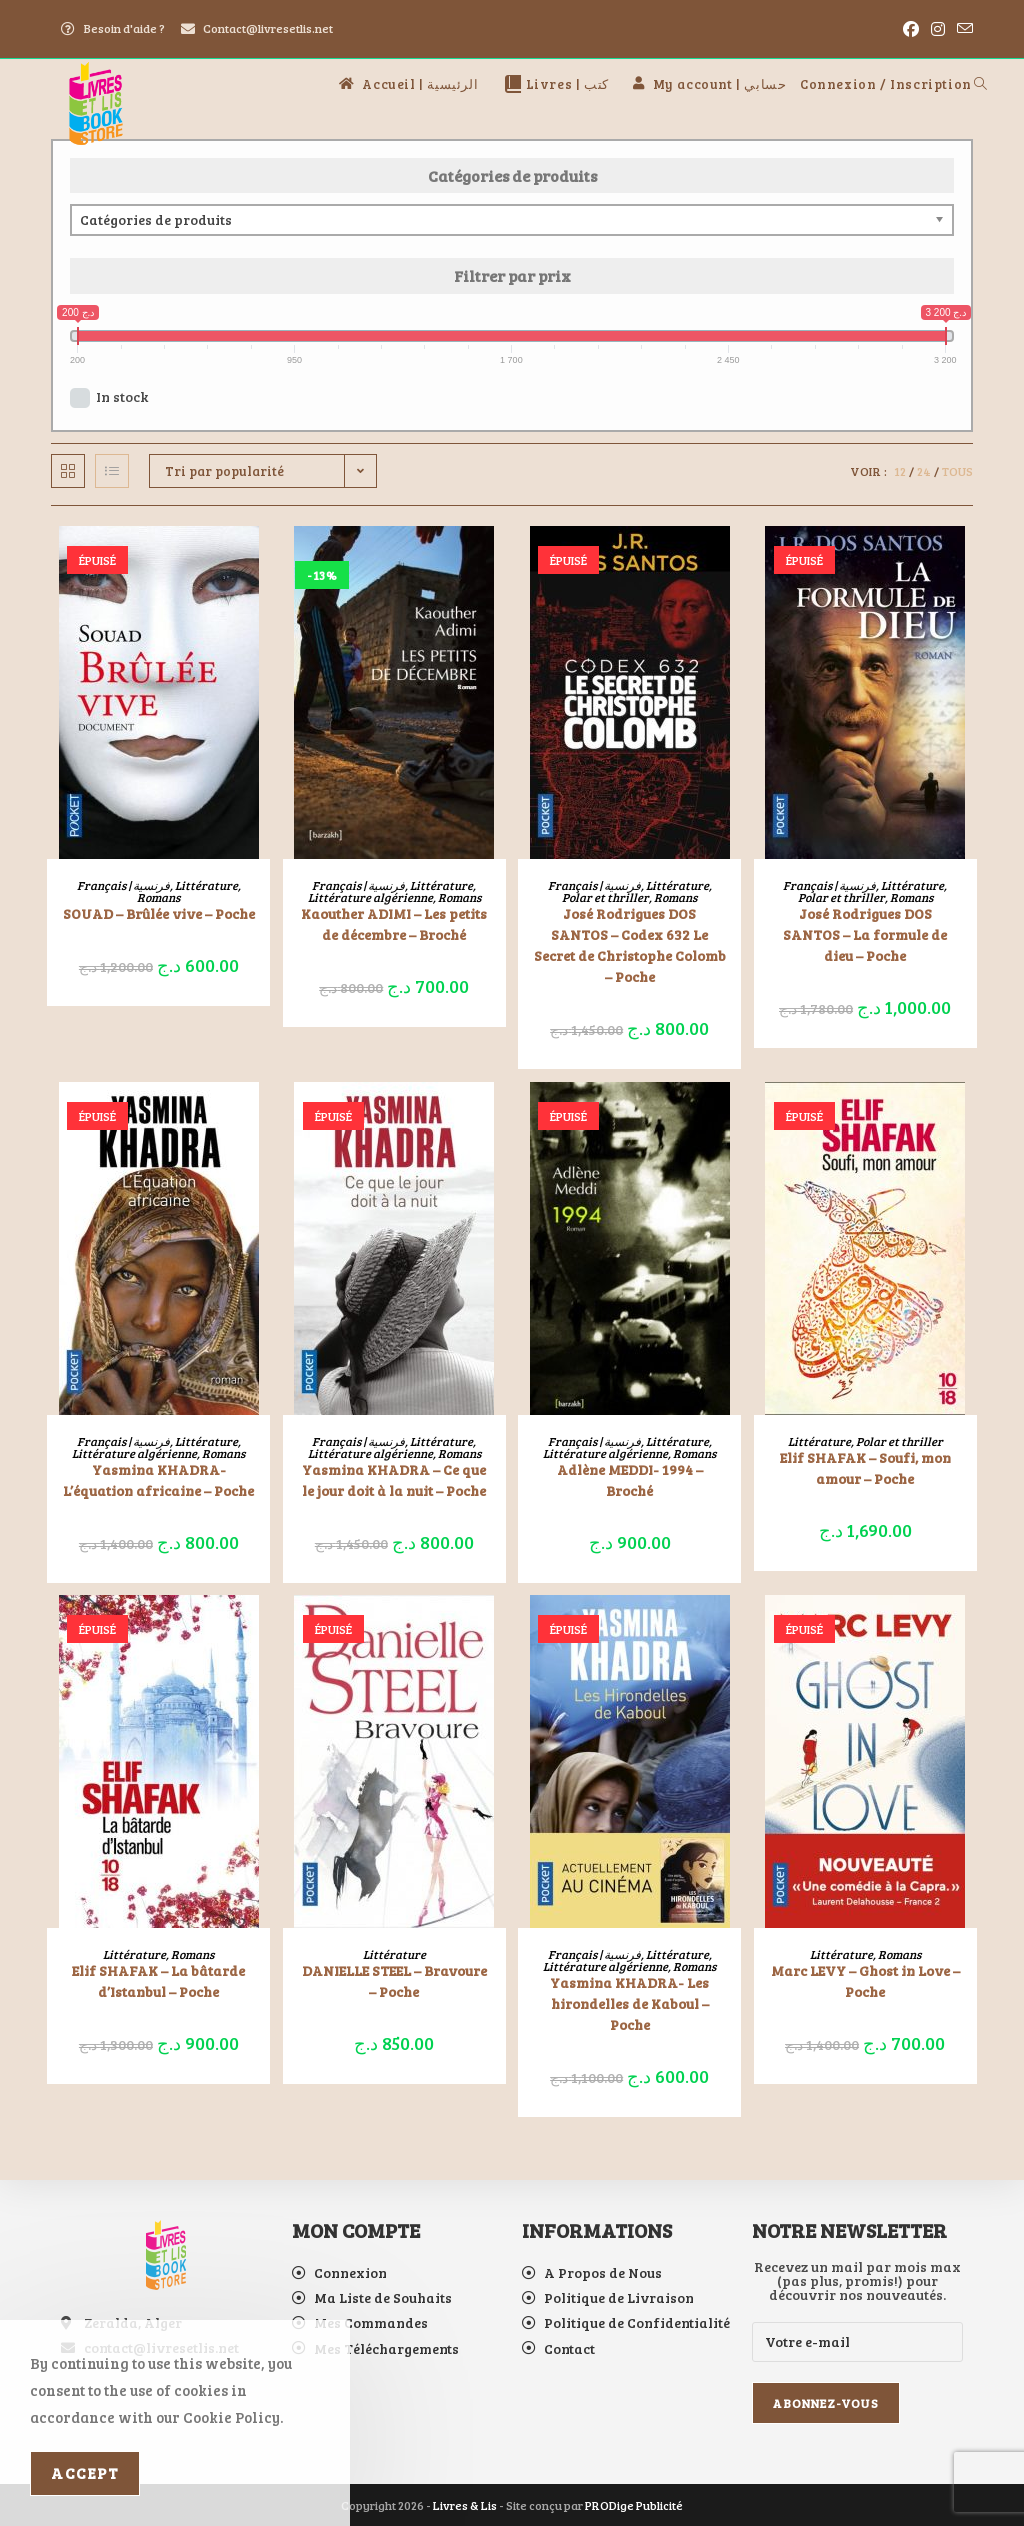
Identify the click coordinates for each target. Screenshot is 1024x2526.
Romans (158, 897)
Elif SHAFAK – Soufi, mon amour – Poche (865, 1468)
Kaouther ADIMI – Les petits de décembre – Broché (394, 924)
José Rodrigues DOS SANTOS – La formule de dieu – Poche (865, 934)
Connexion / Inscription (886, 84)
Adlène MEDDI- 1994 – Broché (630, 1480)
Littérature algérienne (370, 897)
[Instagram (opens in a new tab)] (938, 29)
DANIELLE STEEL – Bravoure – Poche (394, 1981)
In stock (122, 396)
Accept (85, 2473)
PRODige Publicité (634, 2505)
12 (900, 471)
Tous (957, 471)
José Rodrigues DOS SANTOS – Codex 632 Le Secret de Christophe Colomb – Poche (630, 945)
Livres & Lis (465, 2505)
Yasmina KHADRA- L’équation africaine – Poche (158, 1480)
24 (924, 471)
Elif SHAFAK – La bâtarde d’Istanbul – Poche (158, 1981)
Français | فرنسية (123, 885)
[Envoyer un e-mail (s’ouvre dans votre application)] (962, 29)
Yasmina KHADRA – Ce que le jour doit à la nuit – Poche (394, 1480)
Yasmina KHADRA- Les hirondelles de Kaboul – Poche (629, 2003)
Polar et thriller (605, 897)
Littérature (206, 885)
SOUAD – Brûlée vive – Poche (159, 913)
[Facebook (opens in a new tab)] (911, 29)
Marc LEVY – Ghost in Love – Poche (865, 1981)
